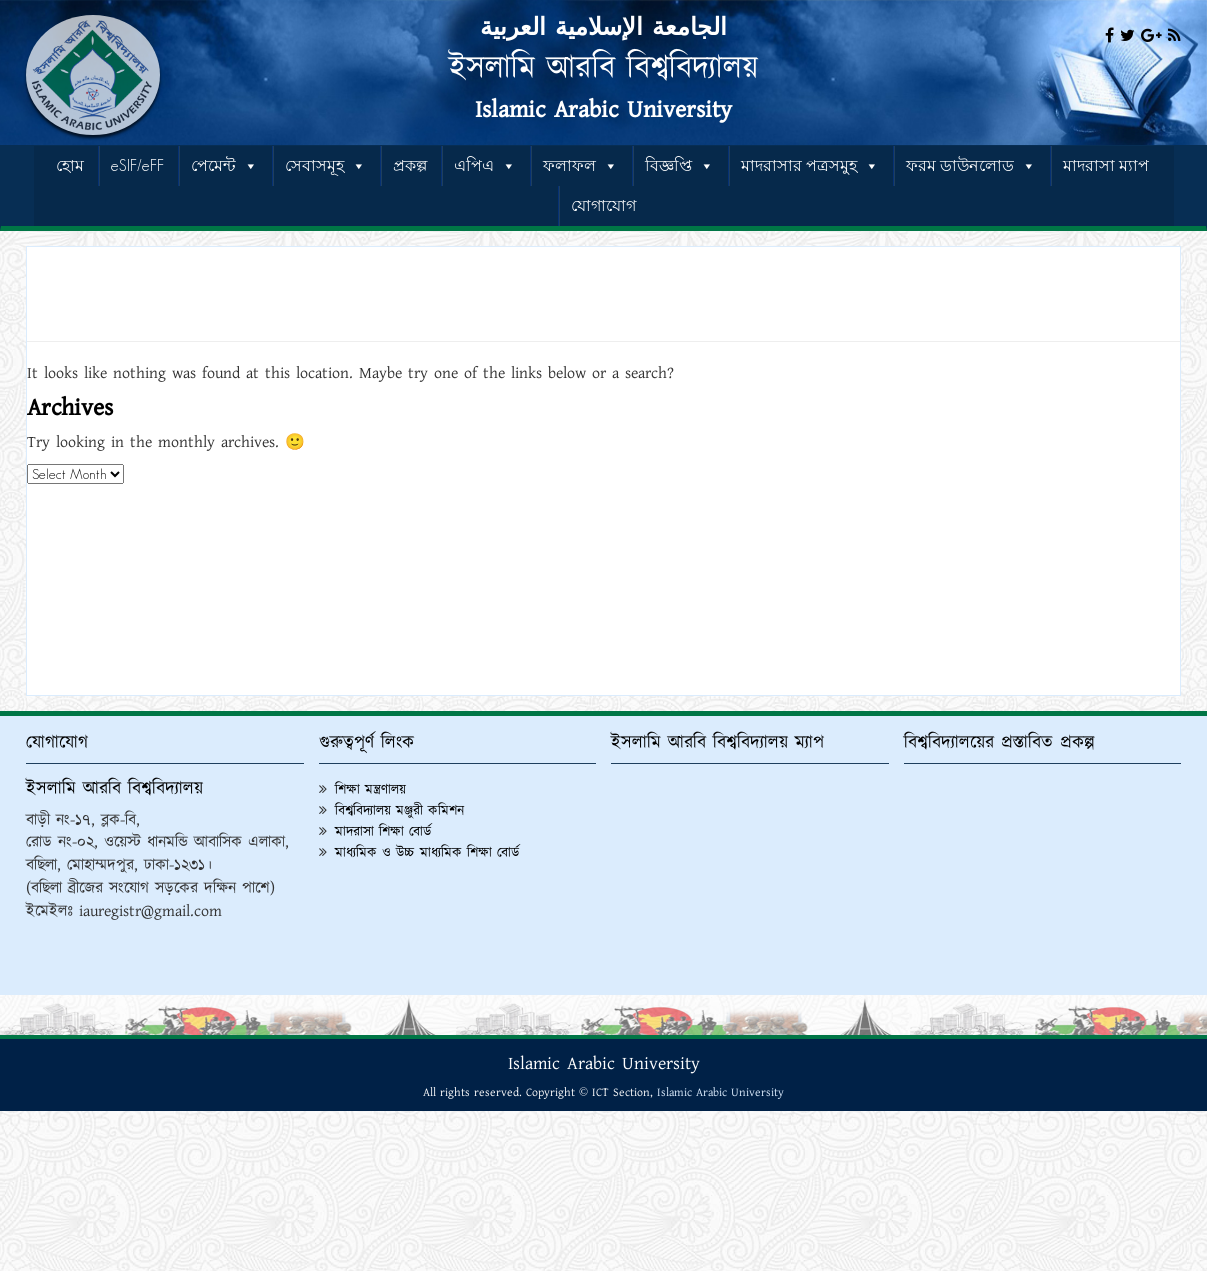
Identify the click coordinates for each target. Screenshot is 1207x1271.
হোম (70, 165)
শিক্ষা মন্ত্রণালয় (370, 790)
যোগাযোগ (603, 205)
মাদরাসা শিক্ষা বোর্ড (383, 832)
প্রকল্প (410, 165)
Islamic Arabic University (603, 110)
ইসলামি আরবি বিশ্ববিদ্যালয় (603, 68)
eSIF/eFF (137, 165)
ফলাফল (580, 166)
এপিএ (485, 166)
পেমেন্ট (224, 166)
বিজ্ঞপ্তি (679, 166)
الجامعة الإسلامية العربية (603, 28)
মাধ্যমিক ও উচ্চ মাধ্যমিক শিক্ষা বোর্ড (427, 853)
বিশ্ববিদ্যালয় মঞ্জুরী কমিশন (399, 811)
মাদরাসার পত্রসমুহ (810, 166)
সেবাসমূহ (325, 166)
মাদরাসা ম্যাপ (1106, 165)
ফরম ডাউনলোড (971, 166)
